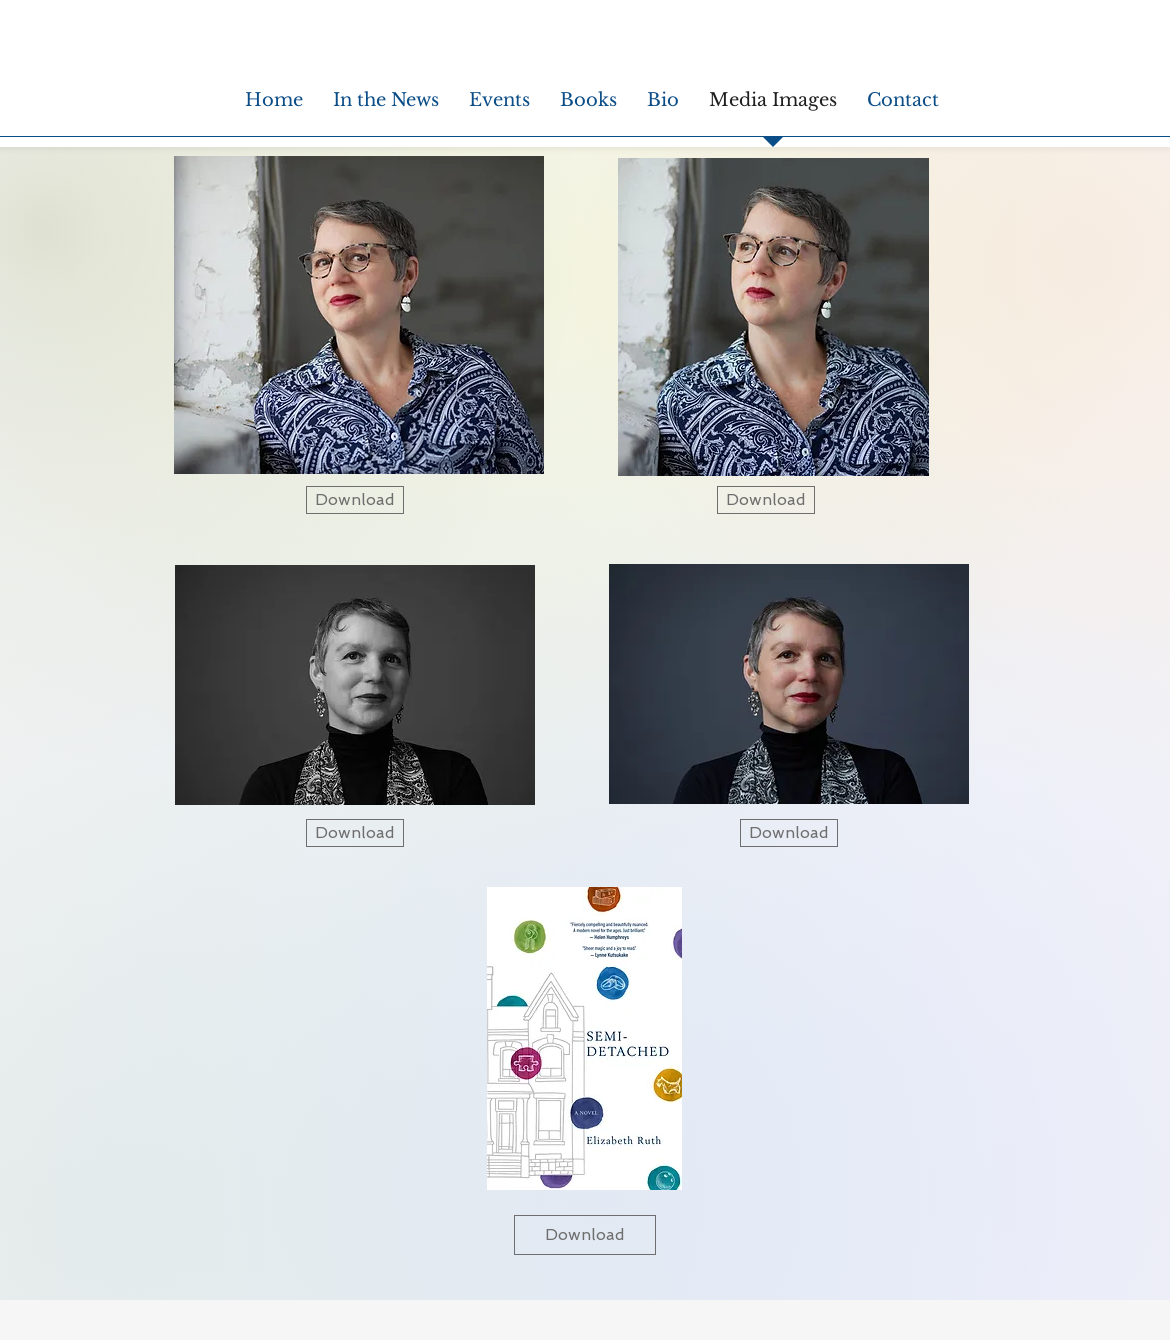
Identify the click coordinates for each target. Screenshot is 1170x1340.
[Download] (355, 500)
